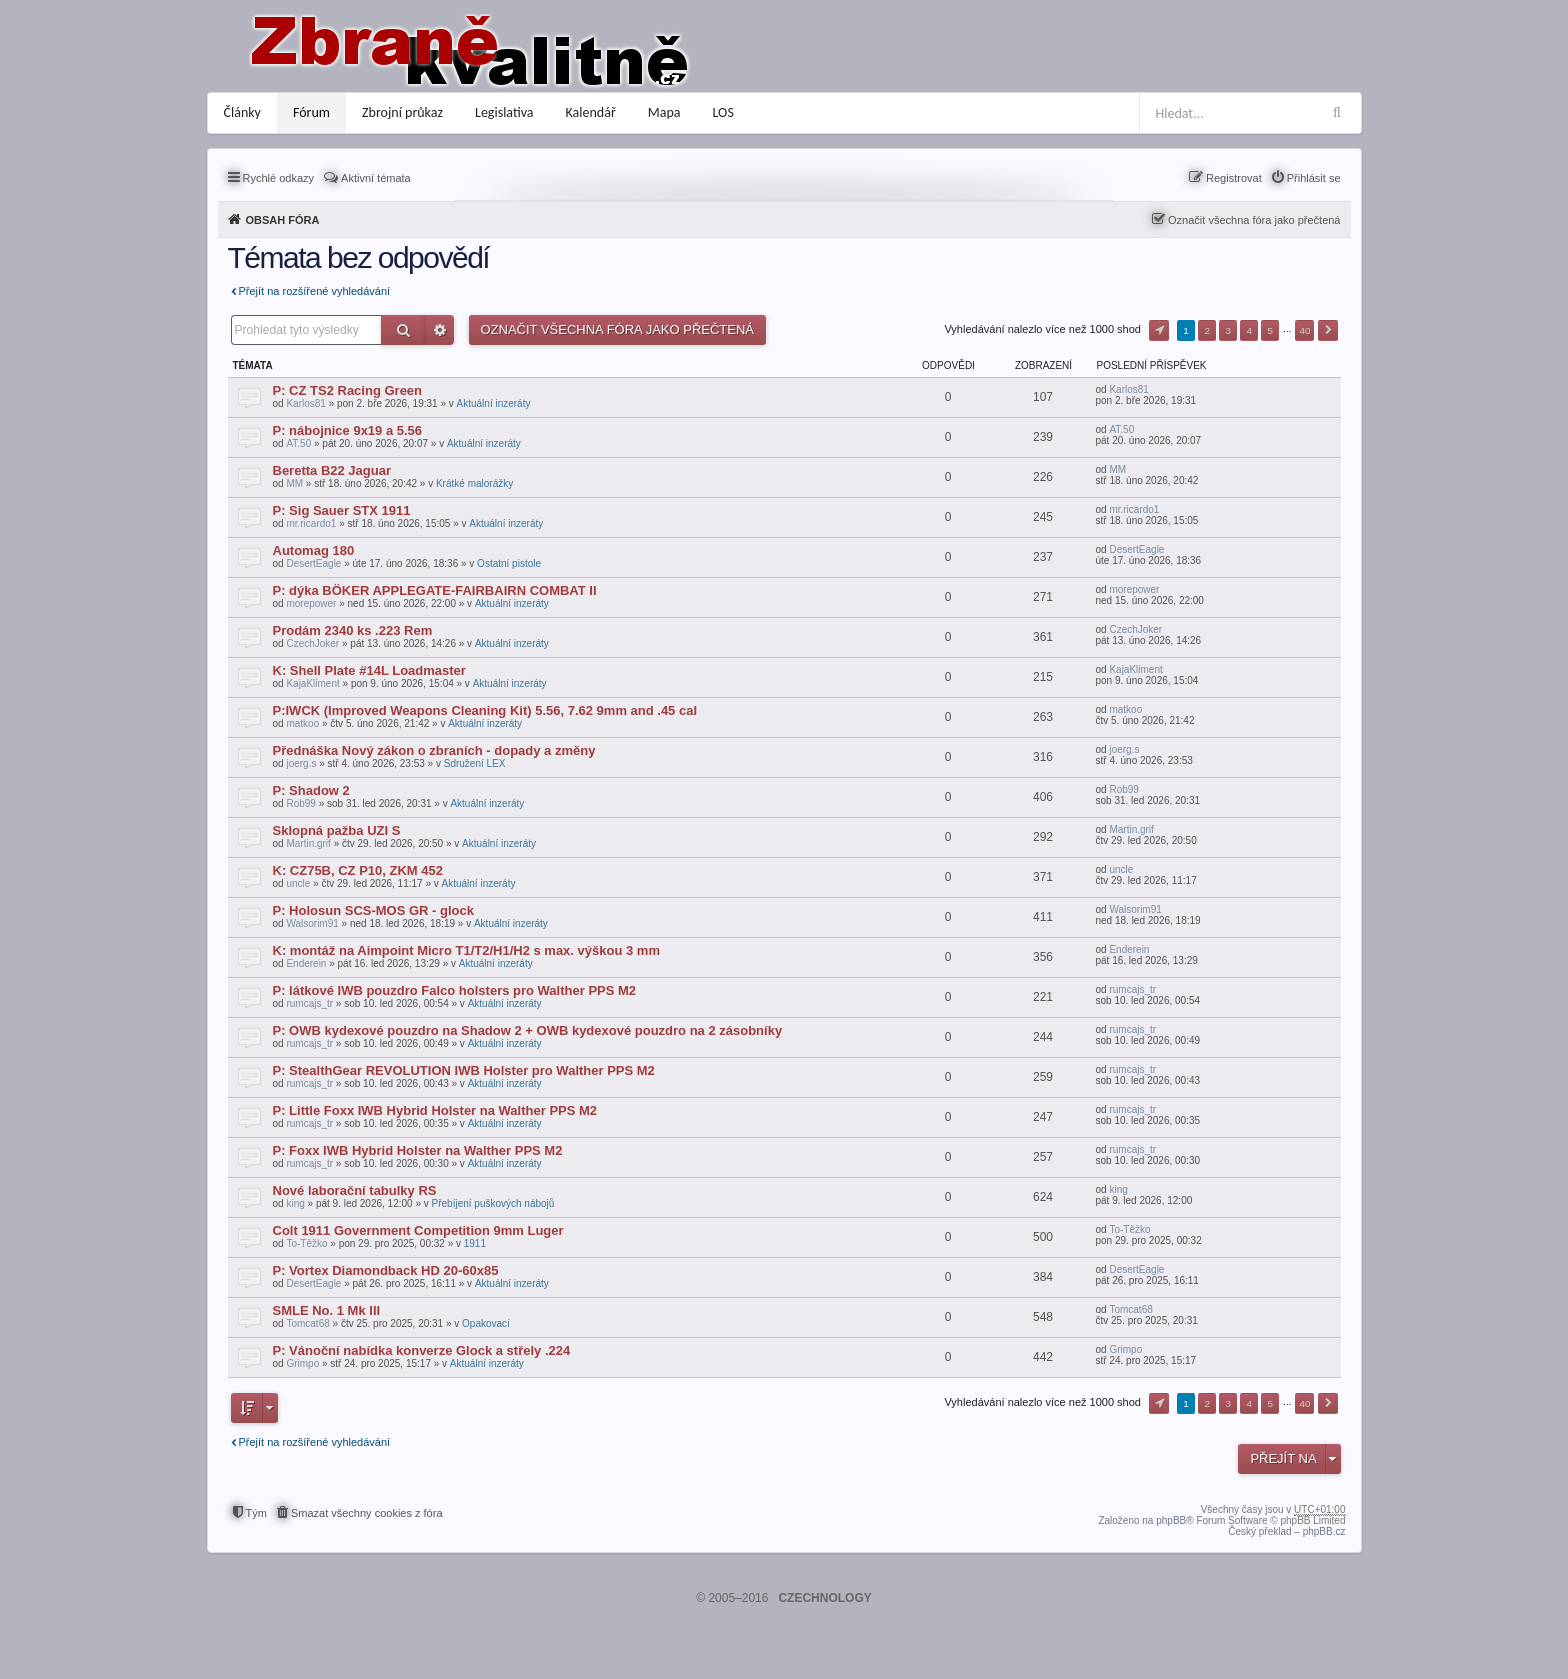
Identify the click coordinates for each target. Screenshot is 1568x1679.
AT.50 (298, 443)
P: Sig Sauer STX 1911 (342, 510)
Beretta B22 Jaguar (332, 470)
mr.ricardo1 (311, 523)
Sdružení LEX (475, 763)
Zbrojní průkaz (402, 112)
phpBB (1171, 1520)
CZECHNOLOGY (824, 1598)
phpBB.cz (1324, 1531)
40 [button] (1304, 330)
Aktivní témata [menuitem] (376, 178)
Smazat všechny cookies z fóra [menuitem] (367, 1513)
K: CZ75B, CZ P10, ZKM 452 (358, 870)
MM (294, 483)
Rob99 (300, 803)
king (295, 1203)
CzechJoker (312, 643)
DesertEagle (313, 563)
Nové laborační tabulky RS (355, 1190)
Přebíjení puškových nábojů (493, 1203)
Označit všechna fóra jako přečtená (1254, 220)
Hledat (403, 330)
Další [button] (1328, 330)
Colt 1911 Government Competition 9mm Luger (418, 1230)
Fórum (311, 112)
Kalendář (591, 112)
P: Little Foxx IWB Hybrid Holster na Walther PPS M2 (435, 1110)
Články (242, 112)
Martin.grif (308, 843)
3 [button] (1228, 330)
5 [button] (1271, 330)
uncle (298, 883)
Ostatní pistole (509, 563)
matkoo (302, 723)
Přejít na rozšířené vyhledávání (315, 291)
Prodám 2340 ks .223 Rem (353, 630)
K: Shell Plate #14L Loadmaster (369, 670)
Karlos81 (305, 403)
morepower (311, 603)
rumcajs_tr (309, 1003)
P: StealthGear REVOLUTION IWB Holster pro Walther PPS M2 (464, 1070)
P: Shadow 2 (311, 790)
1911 (475, 1243)
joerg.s (301, 763)
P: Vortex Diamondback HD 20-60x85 (386, 1270)
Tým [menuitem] (256, 1513)
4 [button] (1250, 330)
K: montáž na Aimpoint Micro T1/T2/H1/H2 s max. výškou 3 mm (466, 950)
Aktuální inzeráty (494, 403)
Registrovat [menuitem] (1234, 178)
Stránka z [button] (1159, 330)
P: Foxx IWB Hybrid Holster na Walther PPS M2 (418, 1150)
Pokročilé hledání (440, 330)
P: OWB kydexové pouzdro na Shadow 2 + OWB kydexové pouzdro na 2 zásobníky (528, 1030)
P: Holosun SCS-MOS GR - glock (374, 910)
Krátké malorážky (474, 483)
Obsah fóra (283, 220)
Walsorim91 (312, 923)
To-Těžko (306, 1243)
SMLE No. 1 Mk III (327, 1310)
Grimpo (302, 1363)
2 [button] (1207, 330)
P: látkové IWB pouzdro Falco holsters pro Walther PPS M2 (455, 990)
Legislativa (504, 112)
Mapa (664, 112)
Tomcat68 (307, 1323)
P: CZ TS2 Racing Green (348, 390)
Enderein (306, 963)
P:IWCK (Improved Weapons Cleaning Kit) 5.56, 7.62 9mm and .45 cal (485, 710)
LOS (723, 112)
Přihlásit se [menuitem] (1314, 178)
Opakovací (486, 1323)
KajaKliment (312, 683)
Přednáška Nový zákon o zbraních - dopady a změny (434, 750)
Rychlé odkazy (279, 178)
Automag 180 (314, 550)
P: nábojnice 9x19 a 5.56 (348, 430)
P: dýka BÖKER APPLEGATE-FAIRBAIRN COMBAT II (435, 590)
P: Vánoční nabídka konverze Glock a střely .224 (422, 1350)
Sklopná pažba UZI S (337, 830)
